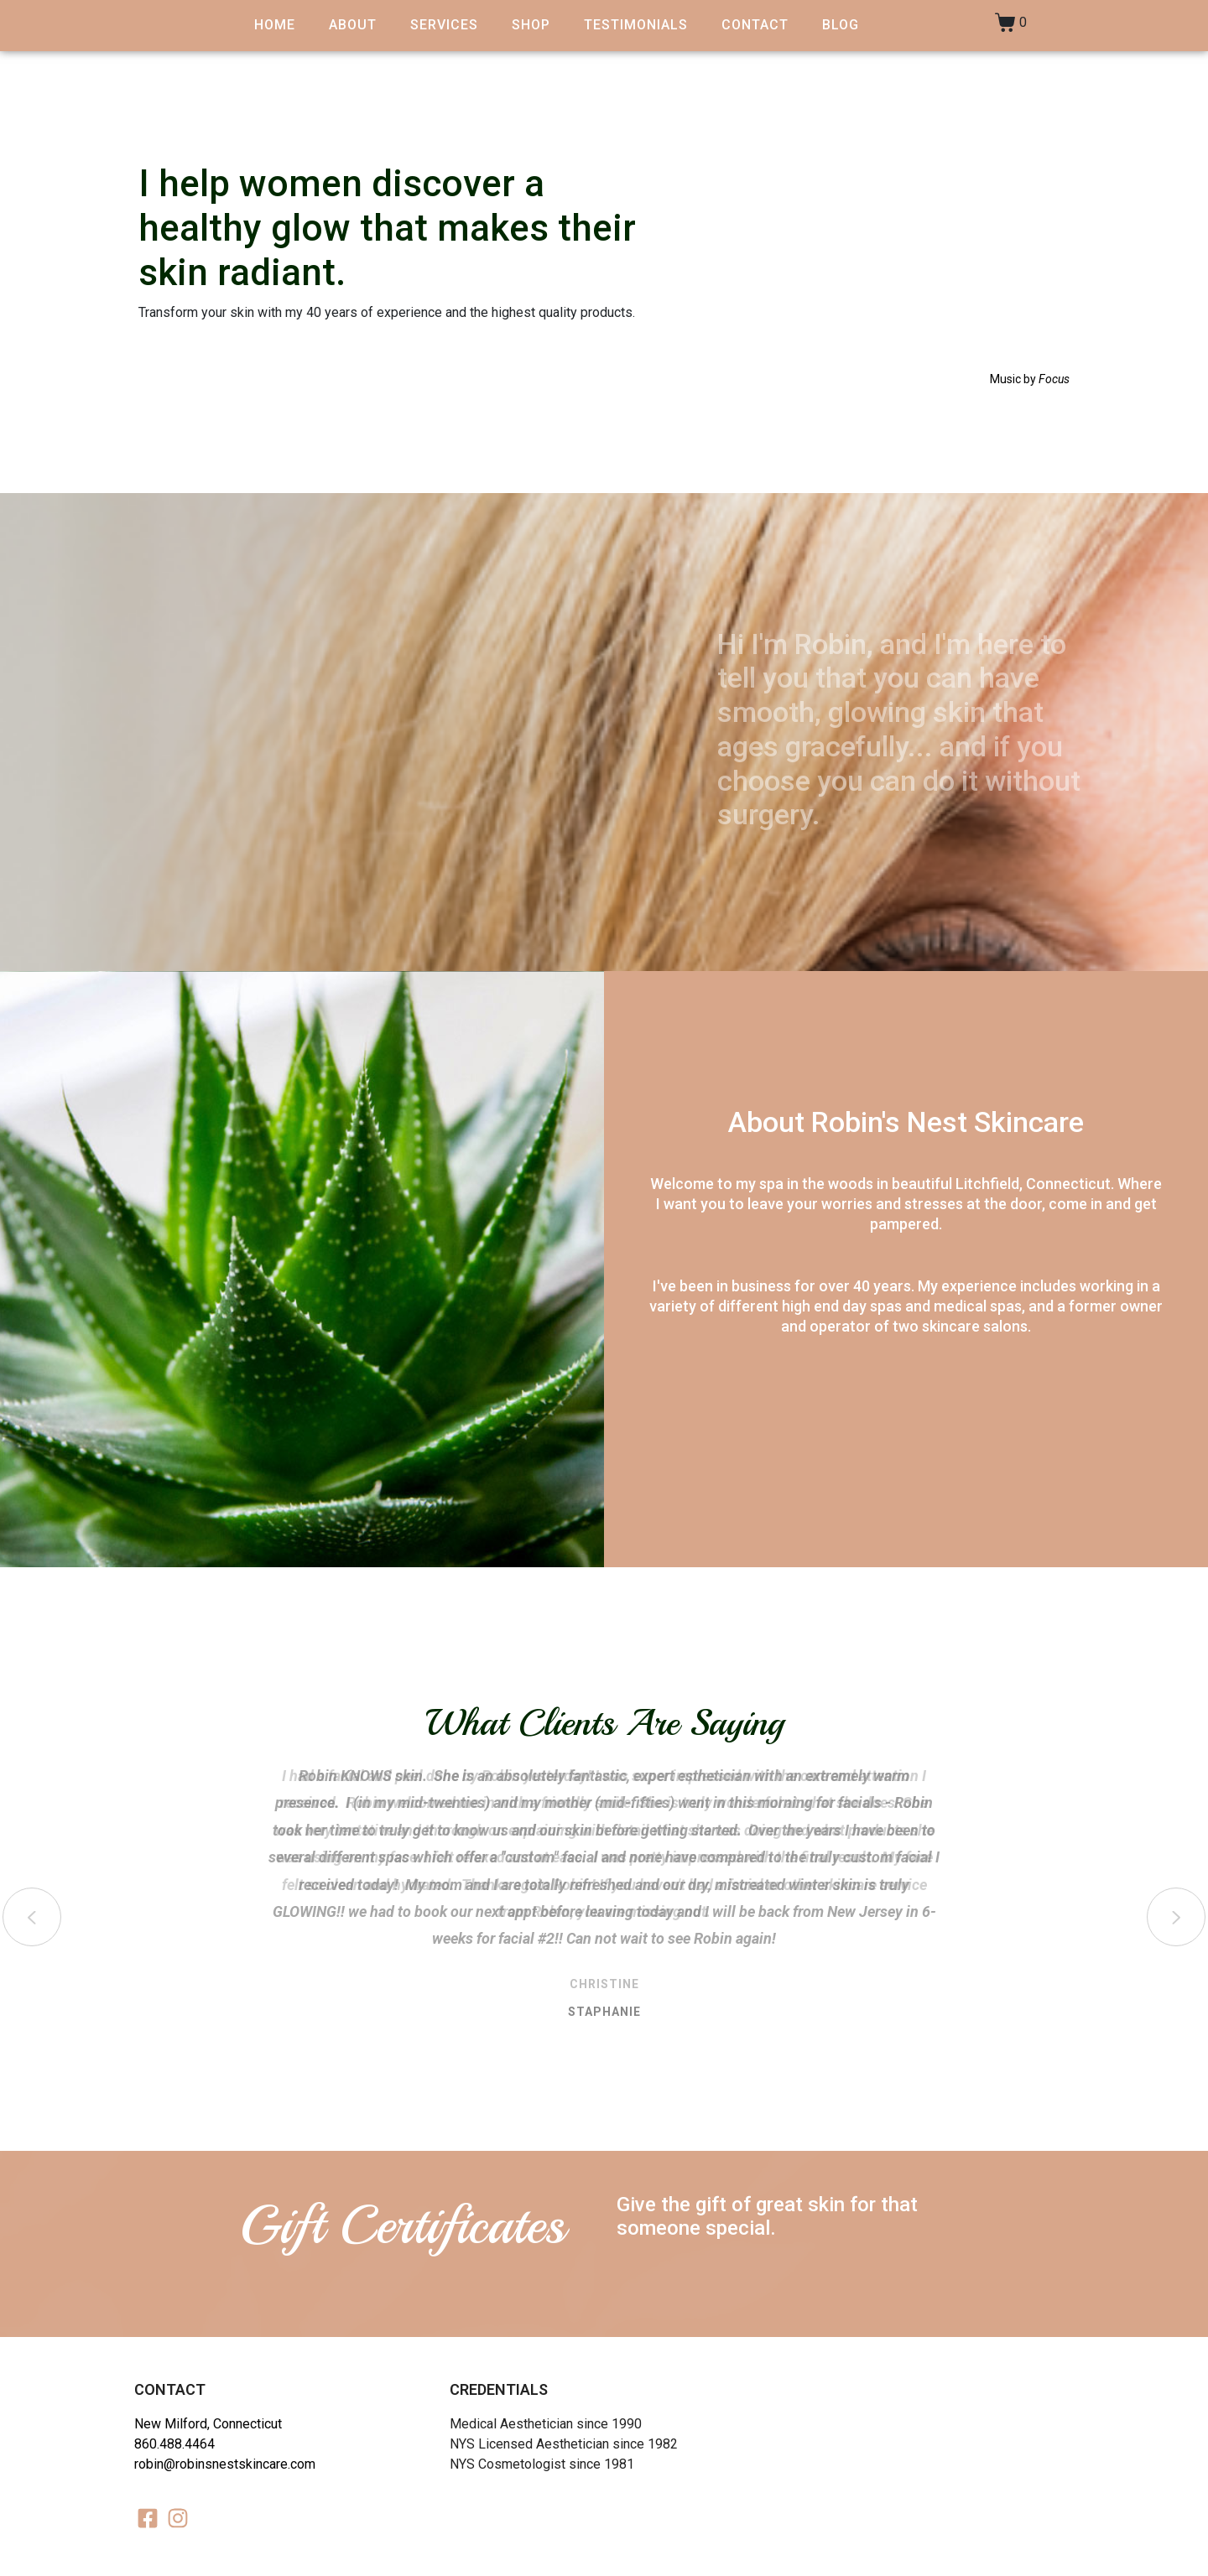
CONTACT (755, 25)
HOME (274, 25)
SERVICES (444, 25)
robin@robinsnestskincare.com (224, 2464)
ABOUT (353, 25)
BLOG (840, 25)
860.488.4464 (174, 2444)
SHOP (531, 25)
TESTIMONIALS (636, 25)
